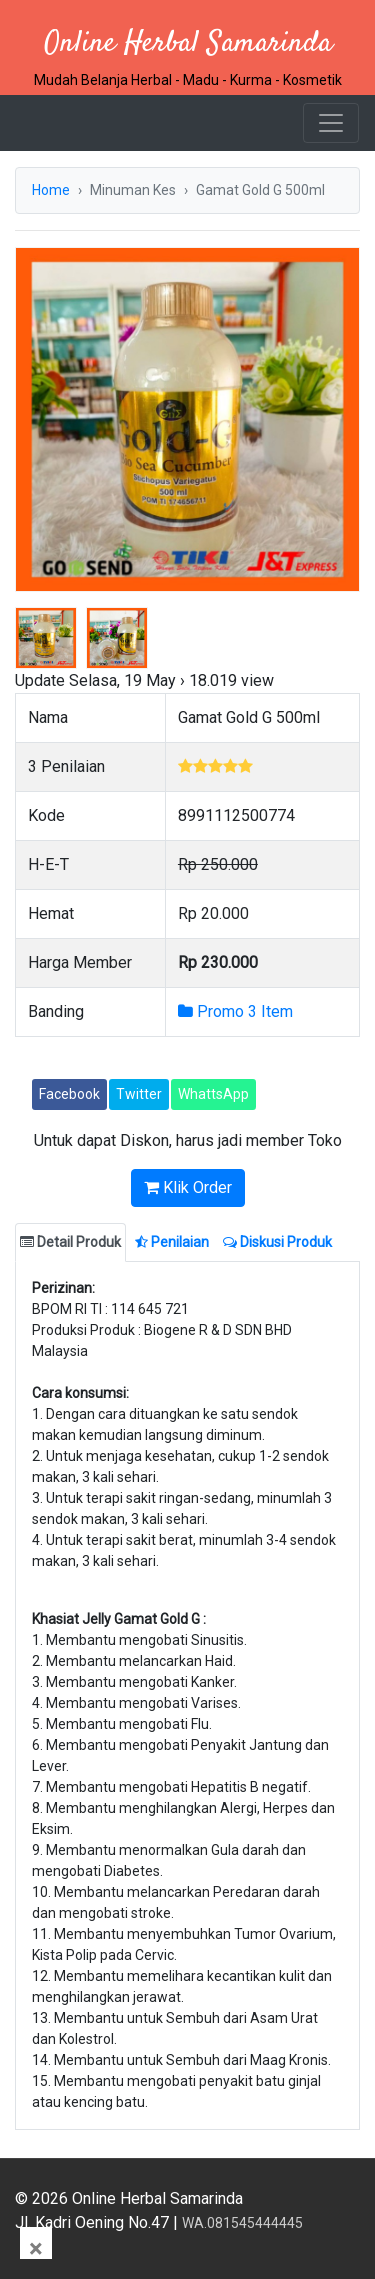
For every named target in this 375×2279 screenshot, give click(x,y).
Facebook (69, 1094)
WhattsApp (213, 1094)
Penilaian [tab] (172, 1242)
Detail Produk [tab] (70, 1242)
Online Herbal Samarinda (188, 43)
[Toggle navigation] (331, 123)
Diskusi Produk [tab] (277, 1242)
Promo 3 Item (235, 1011)
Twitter (139, 1094)
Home (51, 190)
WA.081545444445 (242, 2223)
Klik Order (188, 1187)
